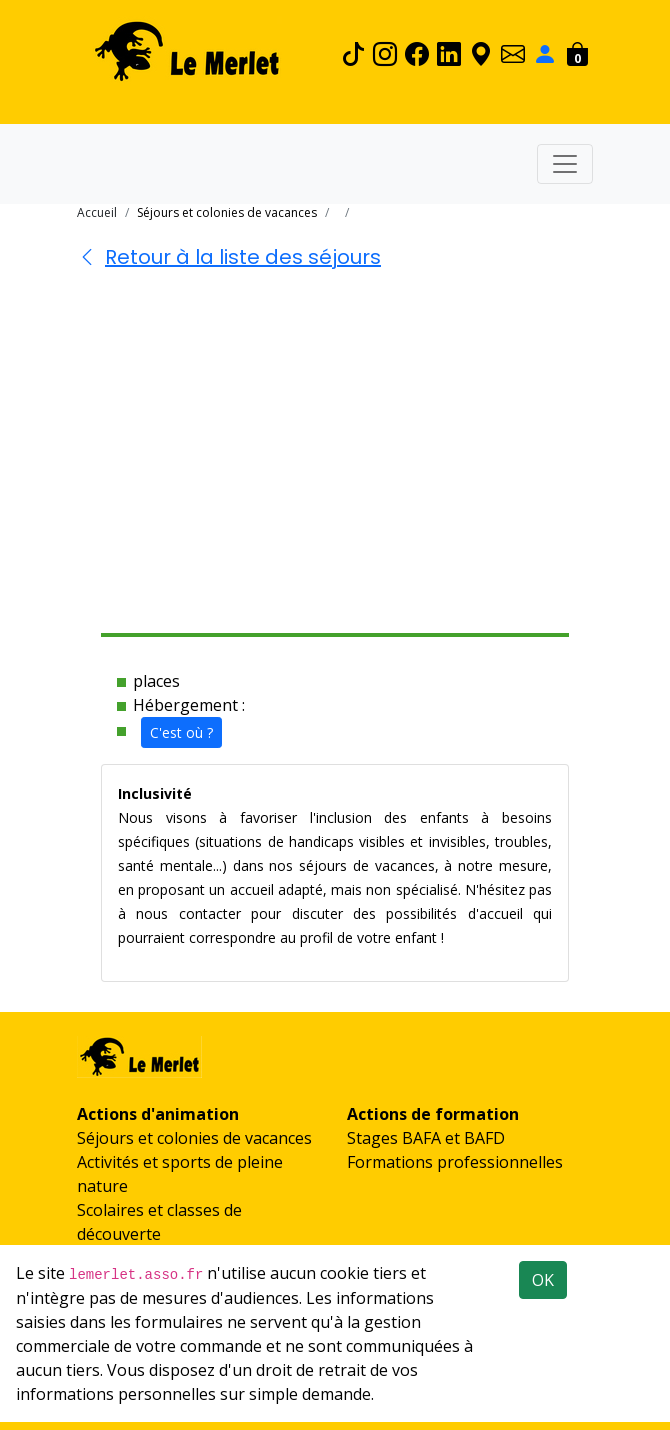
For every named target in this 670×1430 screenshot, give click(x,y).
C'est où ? (181, 732)
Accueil (97, 212)
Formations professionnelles (455, 1162)
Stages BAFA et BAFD (426, 1138)
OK (543, 1280)
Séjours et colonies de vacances (194, 1138)
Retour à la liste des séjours (229, 257)
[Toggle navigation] (565, 164)
